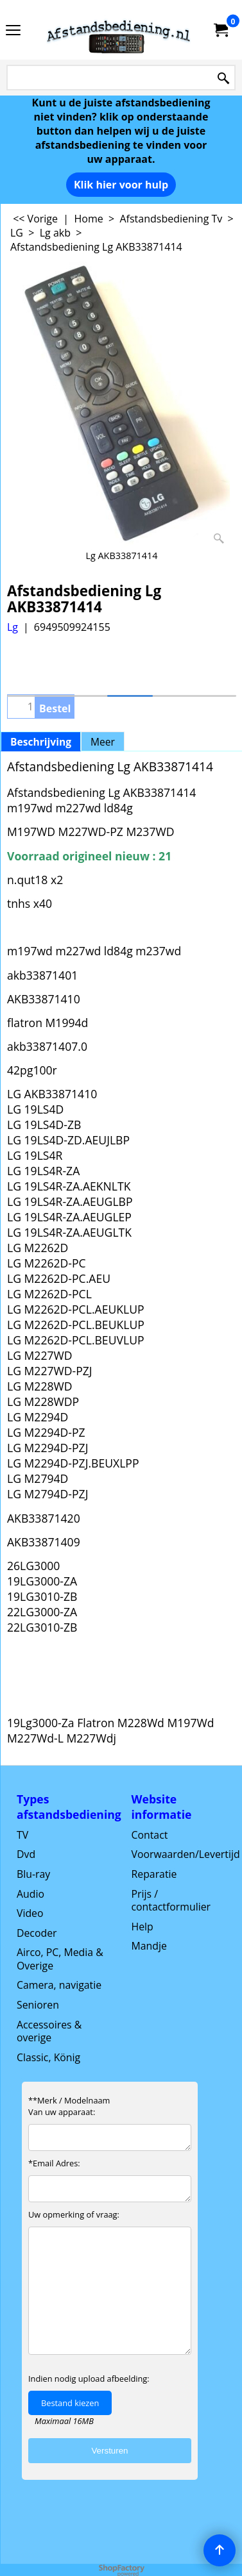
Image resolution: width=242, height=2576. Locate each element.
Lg (12, 627)
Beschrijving (40, 742)
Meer (103, 742)
